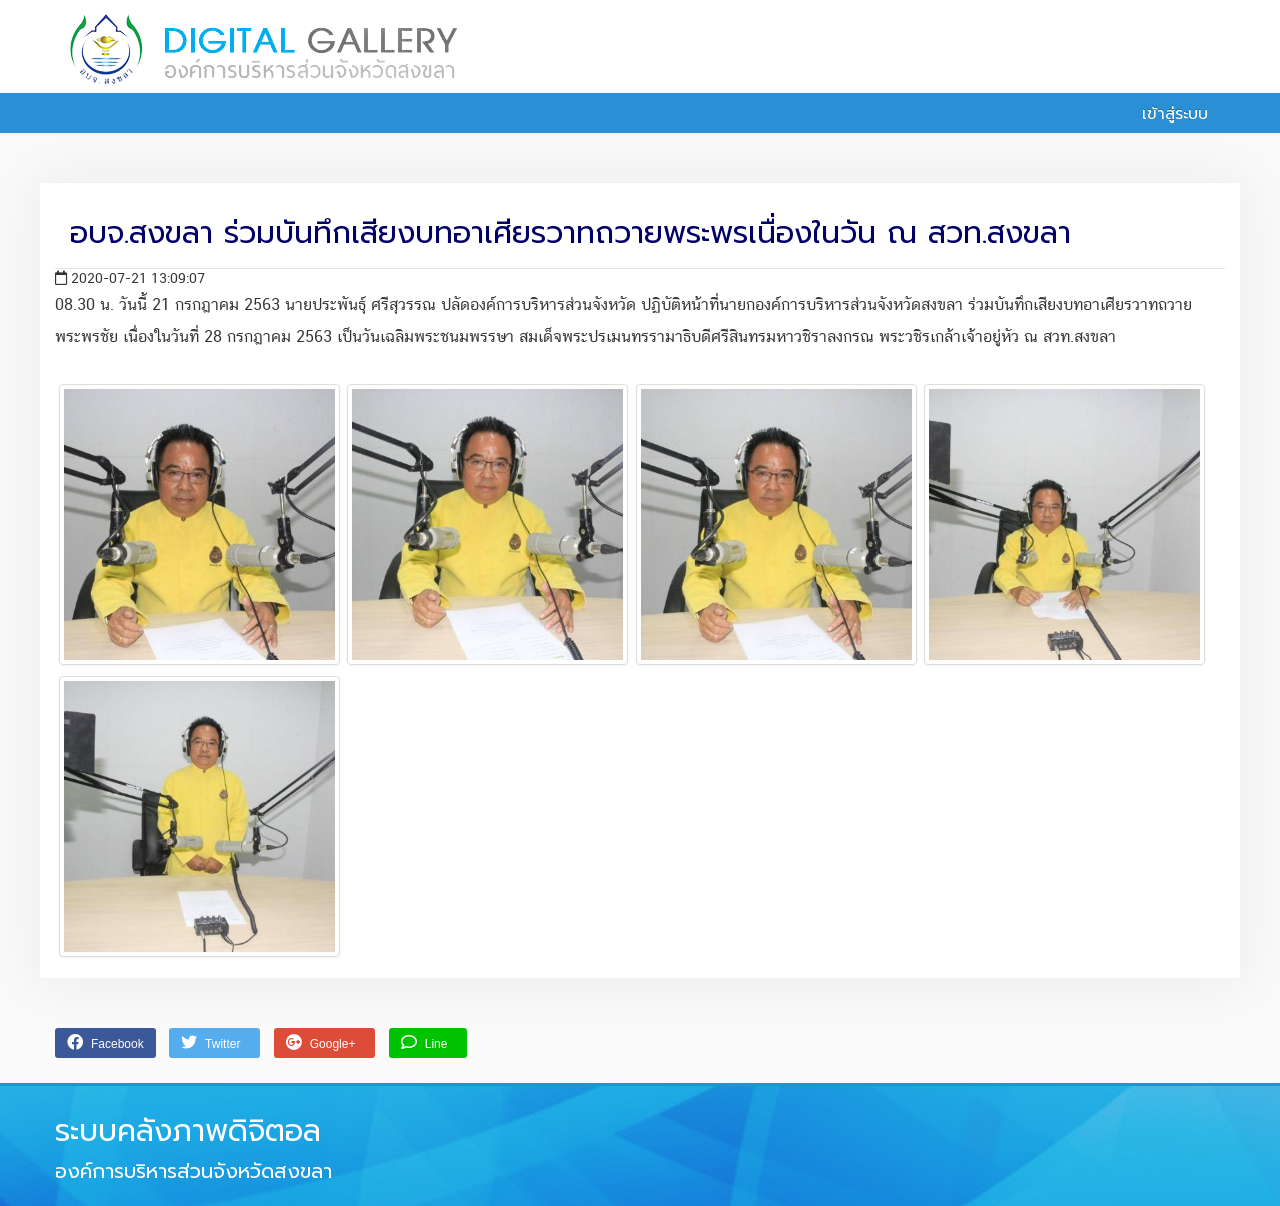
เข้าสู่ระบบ (1164, 114)
